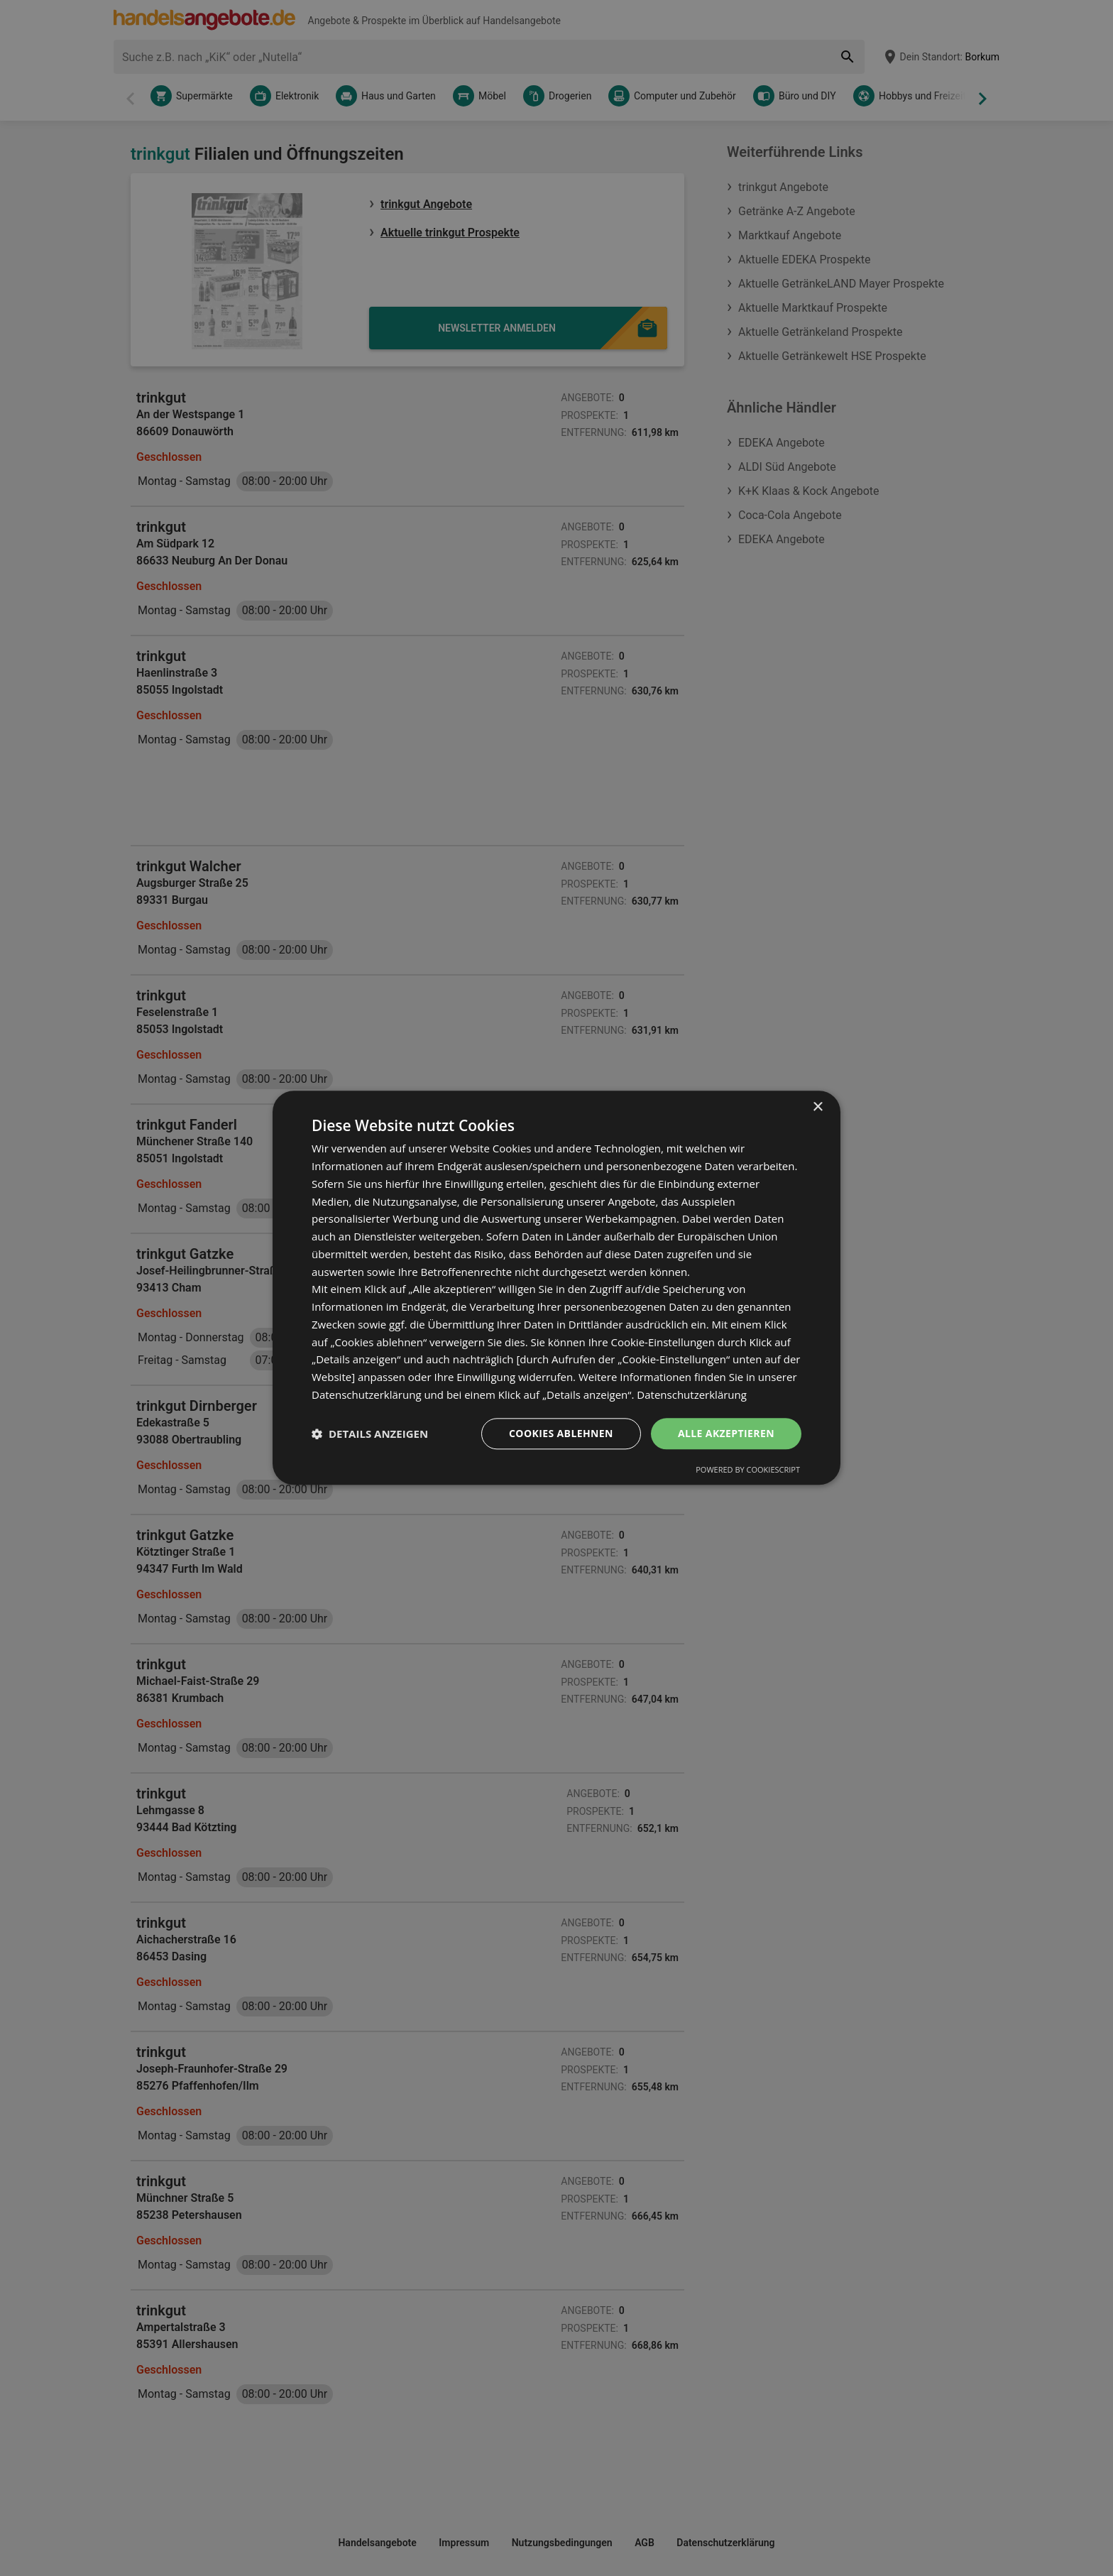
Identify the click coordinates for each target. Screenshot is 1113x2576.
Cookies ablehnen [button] (561, 1433)
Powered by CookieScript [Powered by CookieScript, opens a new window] (748, 1470)
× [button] (817, 1107)
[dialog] (556, 1288)
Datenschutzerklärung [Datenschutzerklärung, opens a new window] (692, 1394)
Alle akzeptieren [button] (726, 1433)
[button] (370, 1433)
